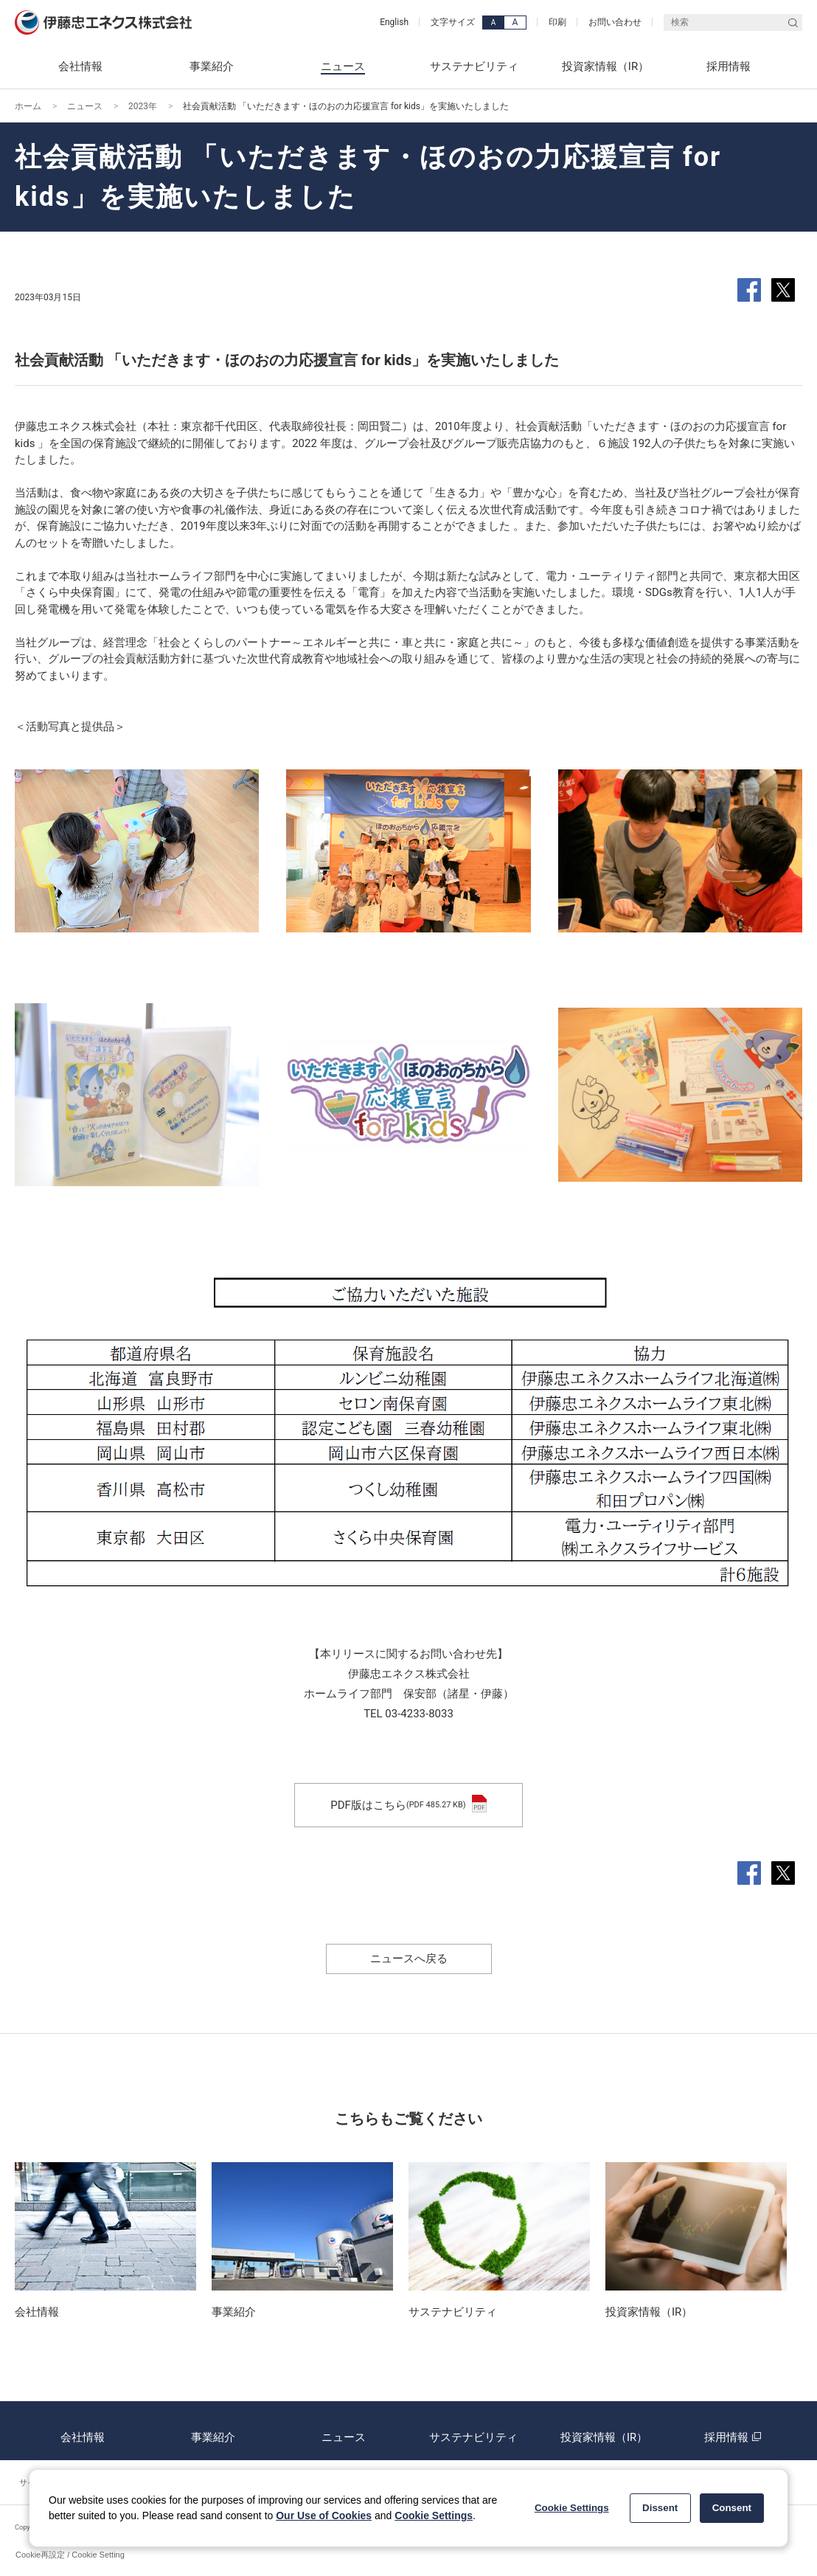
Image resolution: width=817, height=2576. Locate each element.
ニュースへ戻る (409, 1958)
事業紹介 (213, 2430)
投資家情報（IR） (603, 2430)
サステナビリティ (473, 2430)
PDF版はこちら (408, 1805)
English (394, 22)
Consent (731, 2507)
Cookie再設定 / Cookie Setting (70, 2554)
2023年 (142, 106)
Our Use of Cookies (324, 2515)
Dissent (660, 2507)
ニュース (84, 106)
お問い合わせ (615, 22)
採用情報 (734, 2430)
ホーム (28, 106)
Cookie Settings (433, 2515)
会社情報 (82, 2430)
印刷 (557, 22)
